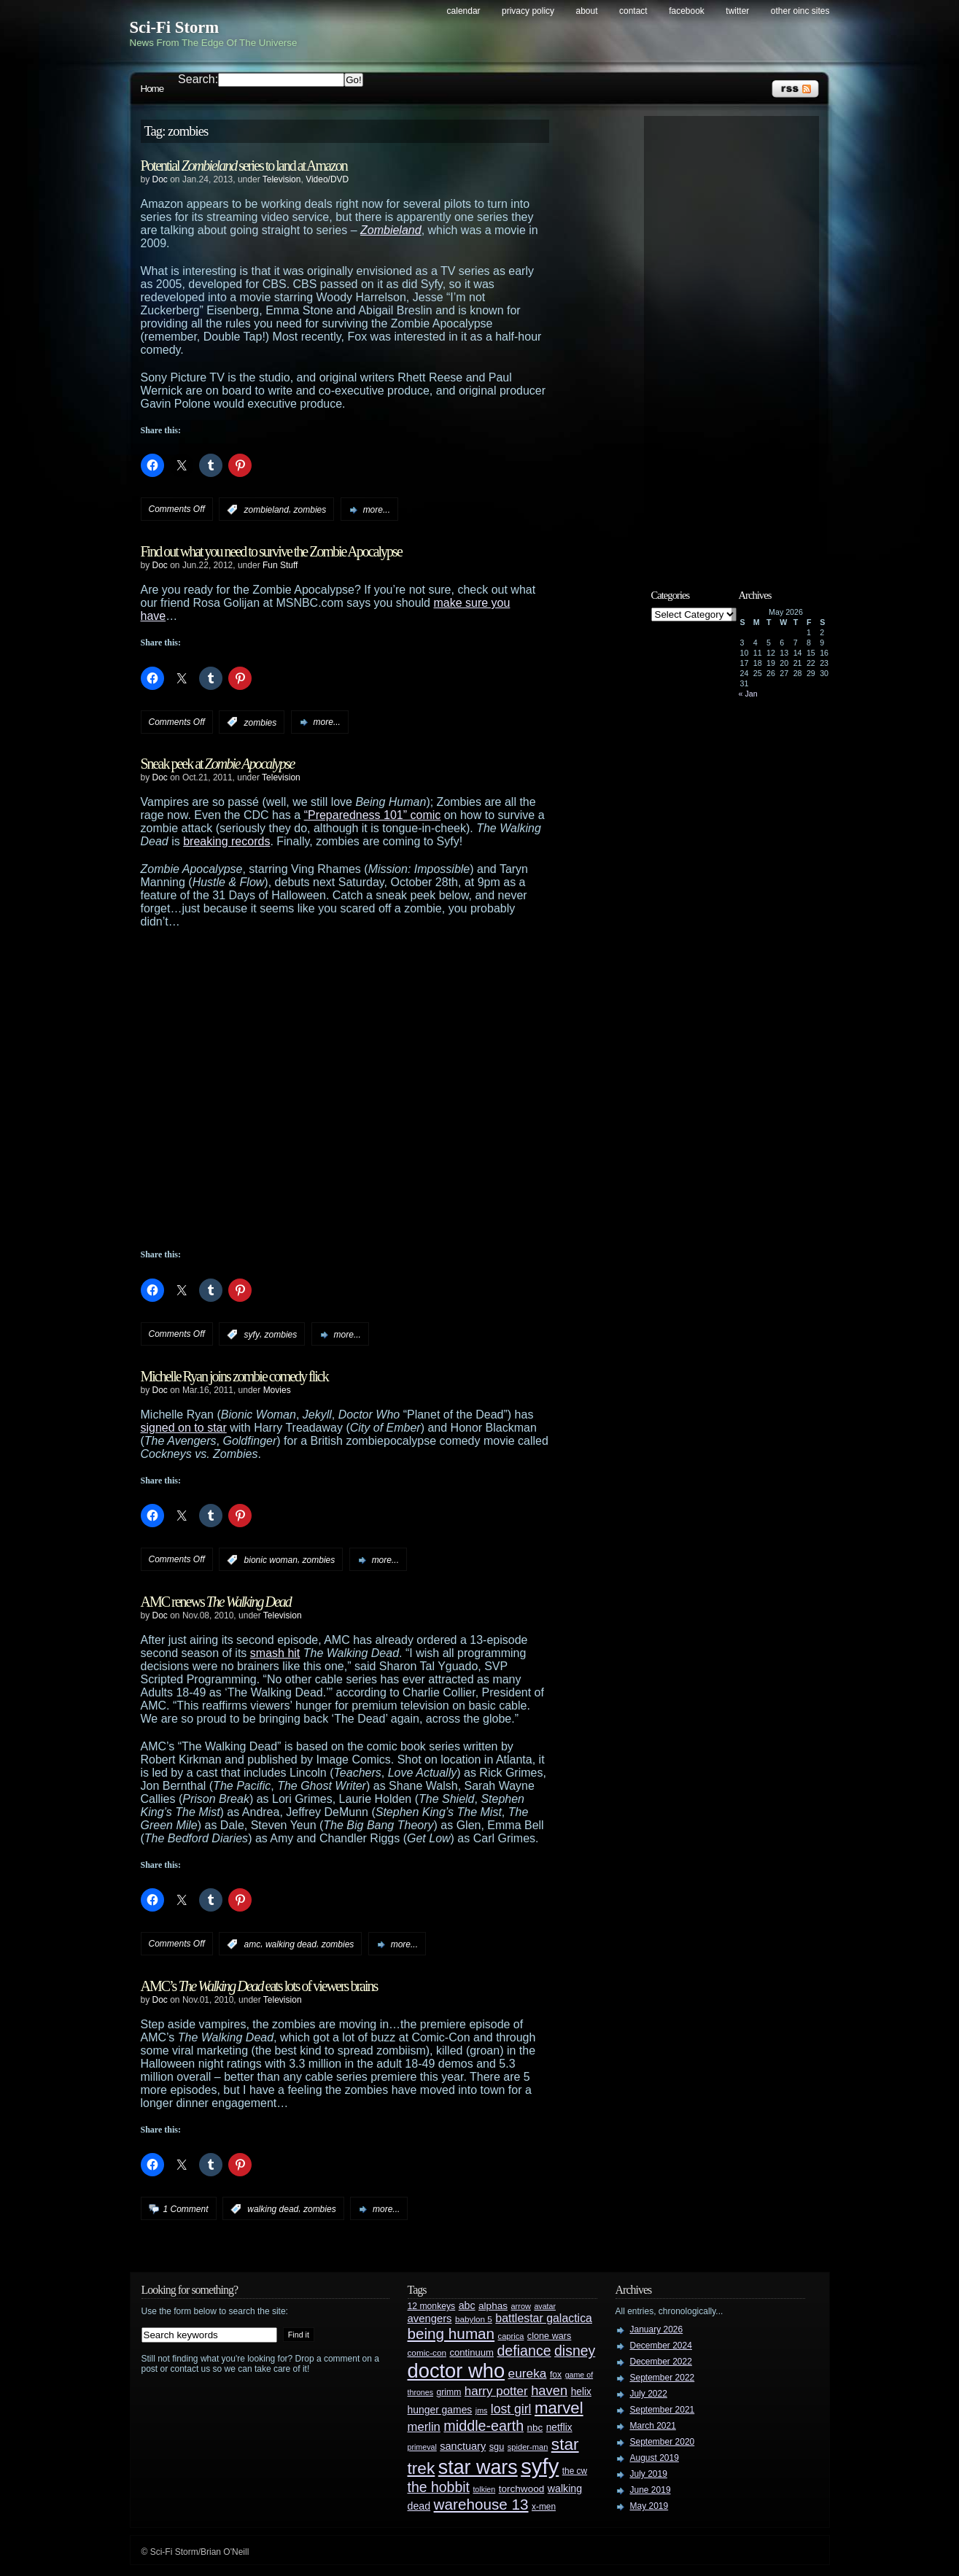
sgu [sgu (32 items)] (497, 2446)
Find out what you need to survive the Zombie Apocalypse (271, 551)
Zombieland (391, 230)
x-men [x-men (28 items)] (544, 2507)
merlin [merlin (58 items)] (424, 2427)
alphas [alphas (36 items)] (493, 2305)
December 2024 (661, 2345)
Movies (277, 1390)
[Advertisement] (738, 340)
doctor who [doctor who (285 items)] (456, 2370)
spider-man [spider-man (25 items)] (528, 2447)
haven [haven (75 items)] (549, 2390)
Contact (633, 11)
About (587, 11)
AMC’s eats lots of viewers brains (259, 1986)
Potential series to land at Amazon (244, 166)
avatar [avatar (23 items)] (545, 2306)
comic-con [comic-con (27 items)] (427, 2352)
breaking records (226, 841)
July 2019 (648, 2474)
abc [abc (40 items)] (467, 2305)
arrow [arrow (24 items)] (521, 2306)
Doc (160, 179)
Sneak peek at (218, 764)
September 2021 (662, 2410)
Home (152, 88)
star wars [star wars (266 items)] (478, 2467)
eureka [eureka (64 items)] (527, 2373)
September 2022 (662, 2378)
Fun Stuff (280, 565)
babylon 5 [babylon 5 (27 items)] (473, 2319)
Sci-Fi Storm (175, 27)
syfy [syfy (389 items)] (540, 2466)
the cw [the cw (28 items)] (574, 2471)
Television (282, 179)
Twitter (737, 11)
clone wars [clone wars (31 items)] (549, 2336)
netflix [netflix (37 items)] (559, 2427)
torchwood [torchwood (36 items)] (522, 2488)
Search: (198, 79)
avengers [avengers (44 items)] (430, 2318)
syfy (252, 1335)
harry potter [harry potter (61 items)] (496, 2391)
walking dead (291, 1944)
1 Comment (186, 2209)
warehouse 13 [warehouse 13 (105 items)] (481, 2504)
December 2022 (661, 2361)
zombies (310, 510)
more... (376, 510)
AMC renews (216, 1602)
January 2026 (656, 2329)
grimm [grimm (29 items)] (449, 2392)
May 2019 (649, 2506)
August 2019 (654, 2458)
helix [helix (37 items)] (581, 2391)
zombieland (266, 510)
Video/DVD (327, 179)
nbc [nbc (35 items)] (535, 2427)
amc (252, 1944)
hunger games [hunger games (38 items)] (440, 2410)
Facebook (686, 11)
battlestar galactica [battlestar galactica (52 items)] (543, 2318)
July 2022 (648, 2394)
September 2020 (662, 2442)
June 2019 (650, 2490)
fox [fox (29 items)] (556, 2375)
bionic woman (271, 1560)
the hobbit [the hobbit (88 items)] (439, 2487)
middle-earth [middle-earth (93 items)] (483, 2426)
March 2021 (653, 2426)
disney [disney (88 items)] (574, 2351)
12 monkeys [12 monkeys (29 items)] (432, 2306)
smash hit (275, 1653)
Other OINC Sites (800, 11)
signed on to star (184, 1427)
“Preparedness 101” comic (372, 815)
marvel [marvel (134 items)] (559, 2408)
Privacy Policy (528, 11)
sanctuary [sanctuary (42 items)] (463, 2446)
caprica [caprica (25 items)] (511, 2336)
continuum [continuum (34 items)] (471, 2352)
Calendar (464, 11)
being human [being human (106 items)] (451, 2333)
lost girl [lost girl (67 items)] (511, 2409)
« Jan (748, 693)
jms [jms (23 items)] (481, 2410)
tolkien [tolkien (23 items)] (484, 2489)
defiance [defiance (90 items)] (524, 2351)
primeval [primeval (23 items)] (422, 2447)
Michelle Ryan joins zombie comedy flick (234, 1376)
